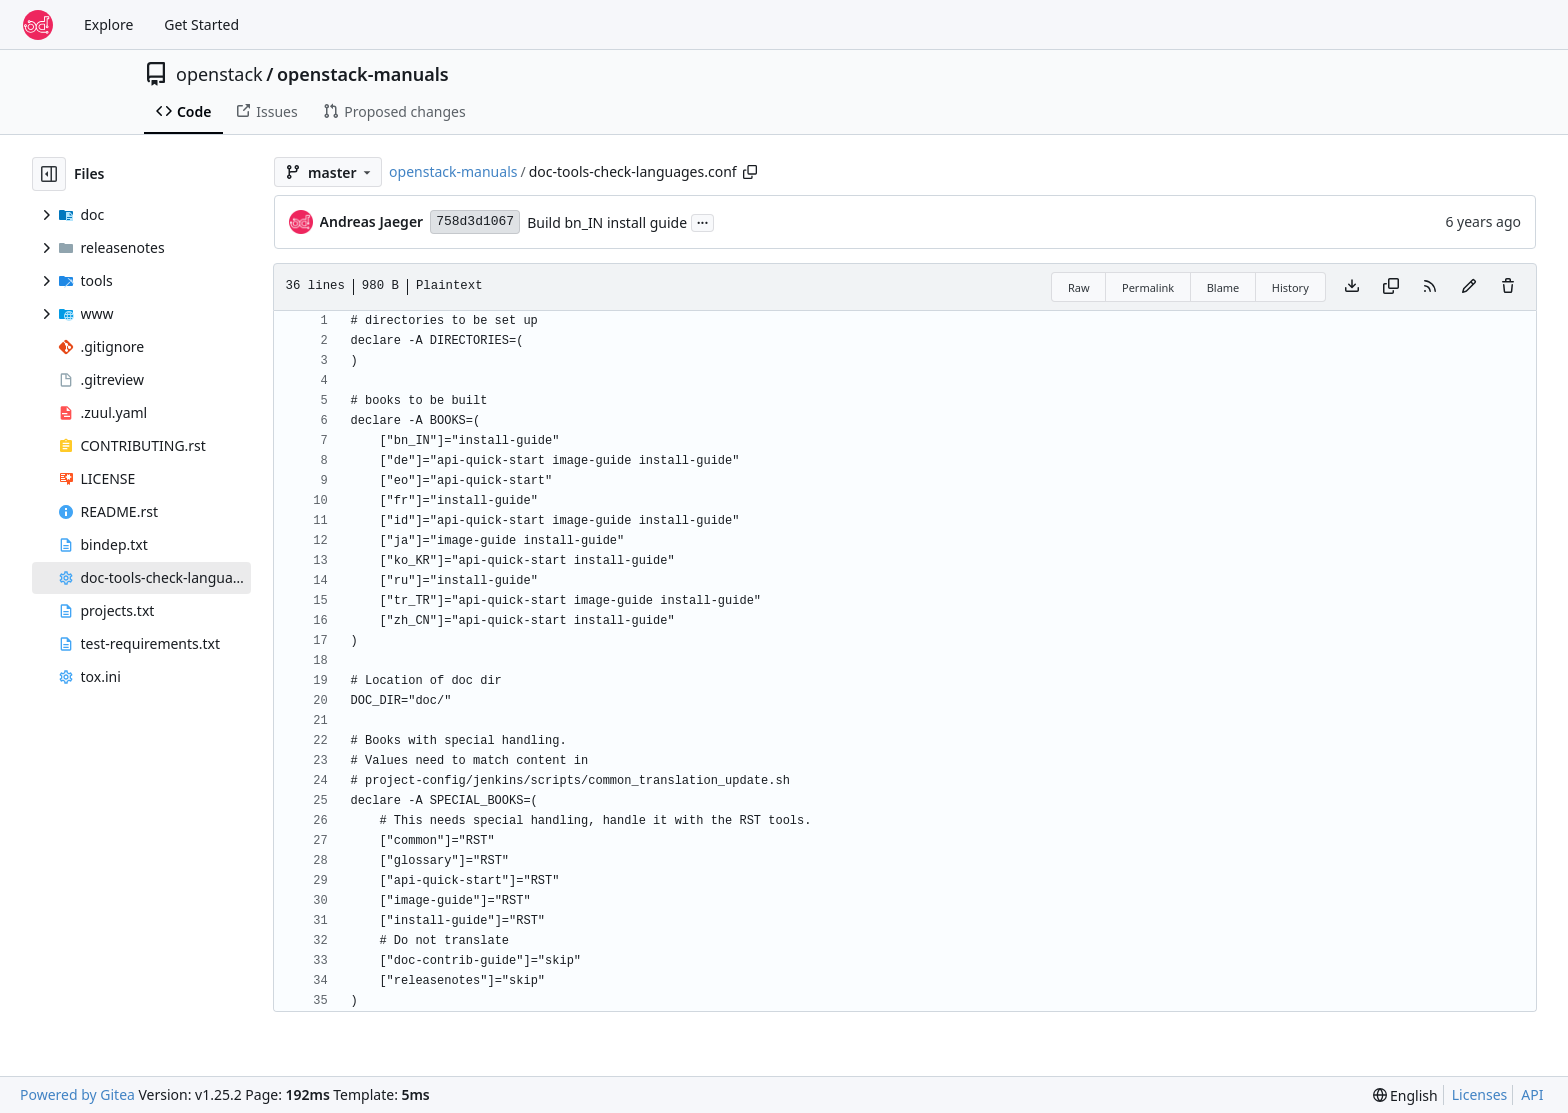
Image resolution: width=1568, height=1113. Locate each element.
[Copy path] (750, 172)
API (1532, 1094)
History (1290, 287)
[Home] (38, 25)
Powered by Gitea (77, 1094)
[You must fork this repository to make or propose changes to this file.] (1469, 287)
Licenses (1480, 1094)
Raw (1079, 287)
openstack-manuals (363, 74)
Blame (1223, 287)
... (703, 221)
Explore (108, 24)
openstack (219, 74)
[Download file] (1352, 287)
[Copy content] (1391, 287)
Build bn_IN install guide (607, 222)
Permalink (1148, 287)
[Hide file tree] (49, 174)
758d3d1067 (475, 221)
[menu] (1405, 1095)
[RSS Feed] (1430, 287)
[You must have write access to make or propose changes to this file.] (1508, 287)
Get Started (201, 24)
